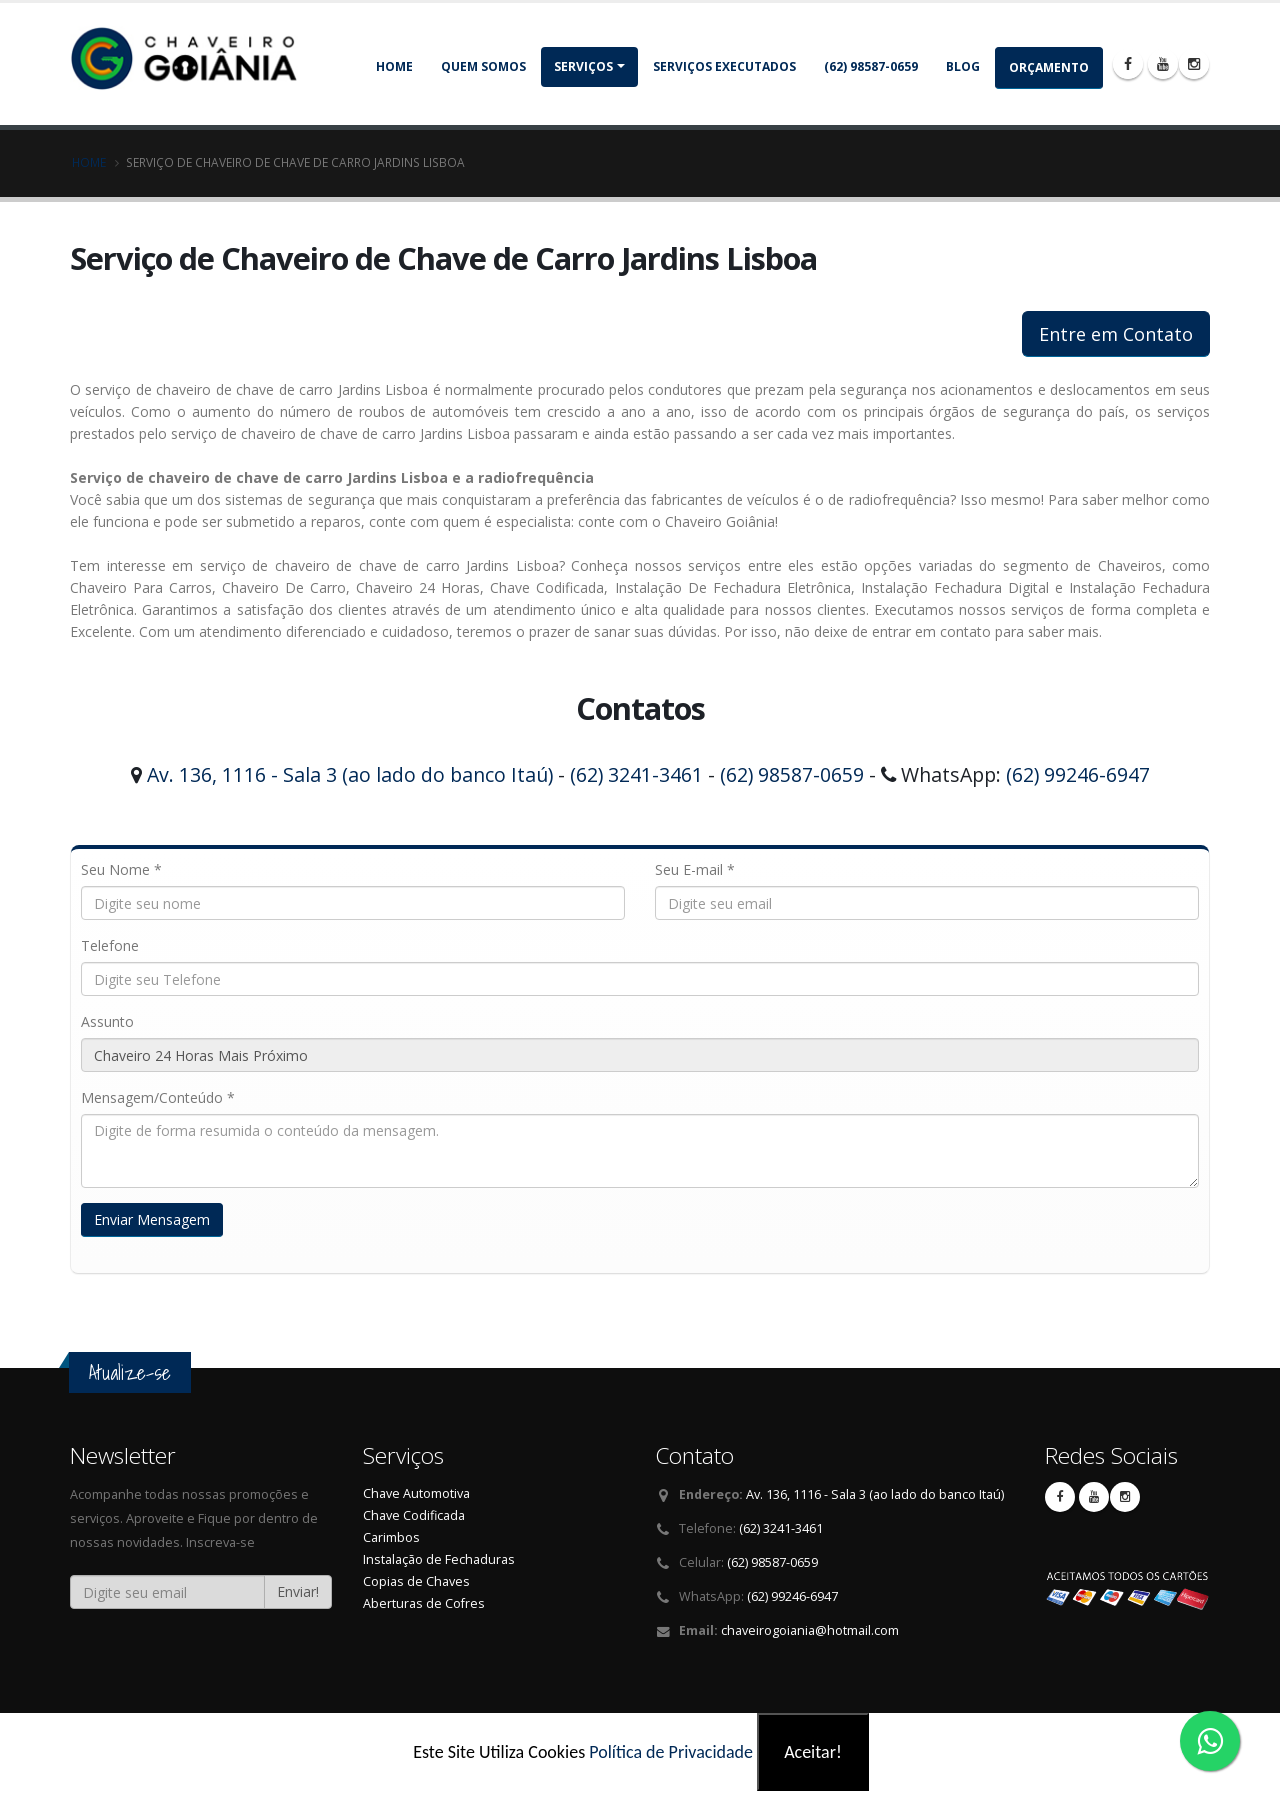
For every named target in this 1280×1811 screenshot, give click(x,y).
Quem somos (483, 66)
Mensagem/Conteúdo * (158, 1097)
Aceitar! (813, 1752)
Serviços (583, 66)
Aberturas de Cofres (424, 1603)
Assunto (107, 1021)
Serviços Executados (724, 66)
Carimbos (391, 1537)
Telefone (110, 945)
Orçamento (1049, 67)
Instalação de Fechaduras (439, 1559)
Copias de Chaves (416, 1581)
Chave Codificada (414, 1515)
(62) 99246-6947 (1078, 774)
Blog (963, 66)
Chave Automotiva (416, 1493)
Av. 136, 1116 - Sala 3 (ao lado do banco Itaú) (350, 774)
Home (394, 66)
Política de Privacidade (671, 1752)
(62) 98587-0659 (871, 66)
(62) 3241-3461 (636, 774)
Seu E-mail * (695, 869)
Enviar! (298, 1591)
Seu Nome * (121, 869)
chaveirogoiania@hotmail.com (810, 1630)
